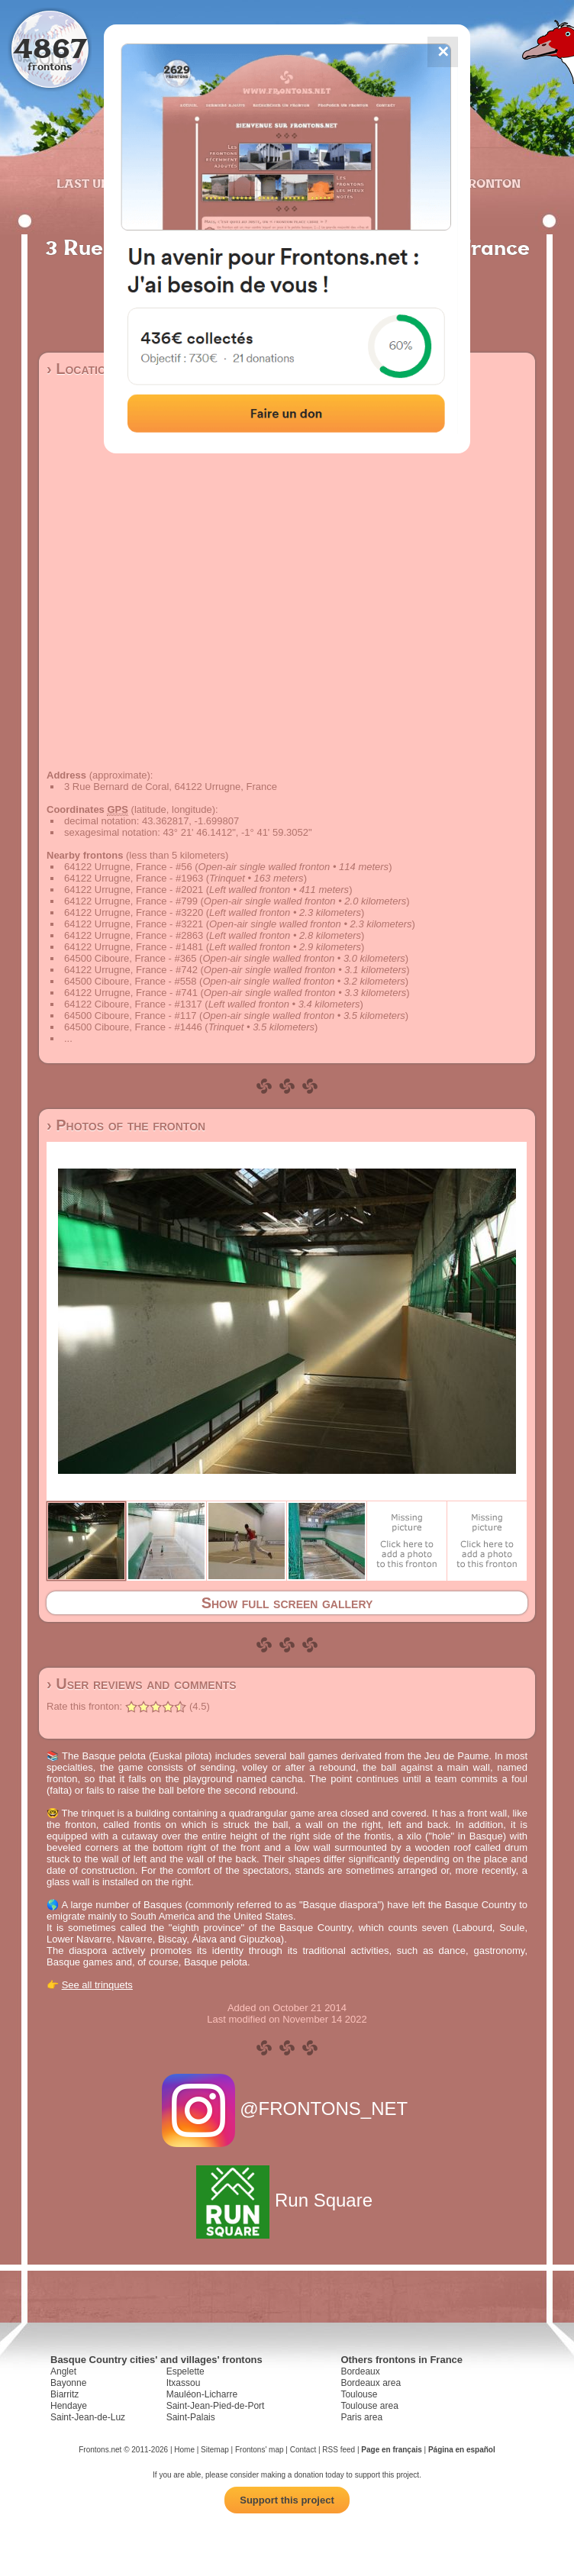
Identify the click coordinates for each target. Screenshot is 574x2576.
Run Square (286, 2200)
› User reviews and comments (142, 1683)
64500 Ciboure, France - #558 (130, 981)
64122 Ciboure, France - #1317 (133, 1004)
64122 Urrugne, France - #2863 (133, 935)
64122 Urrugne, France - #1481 (133, 947)
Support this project (287, 2500)
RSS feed (338, 2449)
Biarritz (64, 2394)
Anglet (63, 2371)
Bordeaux (359, 2371)
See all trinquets (97, 1985)
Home (184, 2449)
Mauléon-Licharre (201, 2394)
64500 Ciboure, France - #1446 (133, 1027)
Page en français (391, 2449)
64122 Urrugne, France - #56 (128, 866)
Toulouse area (369, 2405)
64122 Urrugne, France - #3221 (133, 924)
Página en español (461, 2449)
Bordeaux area (370, 2383)
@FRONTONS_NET (287, 2108)
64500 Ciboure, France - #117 (130, 1015)
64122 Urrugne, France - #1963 (133, 878)
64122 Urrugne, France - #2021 (133, 889)
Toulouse (358, 2394)
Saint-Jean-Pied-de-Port (215, 2405)
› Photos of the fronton (126, 1125)
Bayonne (68, 2383)
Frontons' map (259, 2449)
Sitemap (215, 2449)
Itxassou (183, 2383)
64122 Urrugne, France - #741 (131, 992)
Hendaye (68, 2405)
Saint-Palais (190, 2417)
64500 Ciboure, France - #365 (130, 958)
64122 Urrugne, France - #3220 (133, 912)
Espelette (185, 2371)
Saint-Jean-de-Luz (87, 2417)
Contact (303, 2449)
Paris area (361, 2417)
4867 (50, 47)
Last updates (103, 183)
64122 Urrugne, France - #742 (131, 969)
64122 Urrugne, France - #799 (131, 901)
